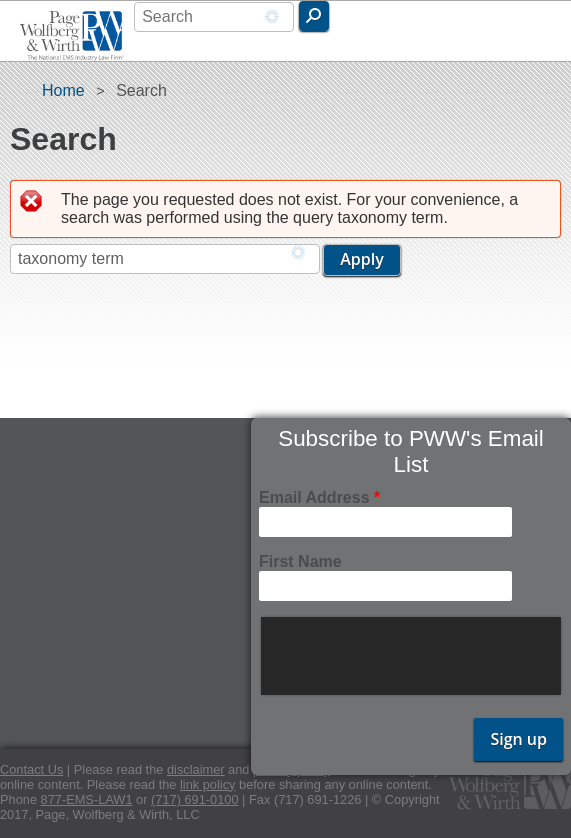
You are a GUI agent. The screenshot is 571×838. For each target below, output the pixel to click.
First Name (300, 561)
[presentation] (413, 656)
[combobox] (214, 17)
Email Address (319, 497)
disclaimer (196, 769)
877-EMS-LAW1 (87, 799)
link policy (207, 784)
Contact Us (31, 769)
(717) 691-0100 (195, 799)
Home (63, 90)
